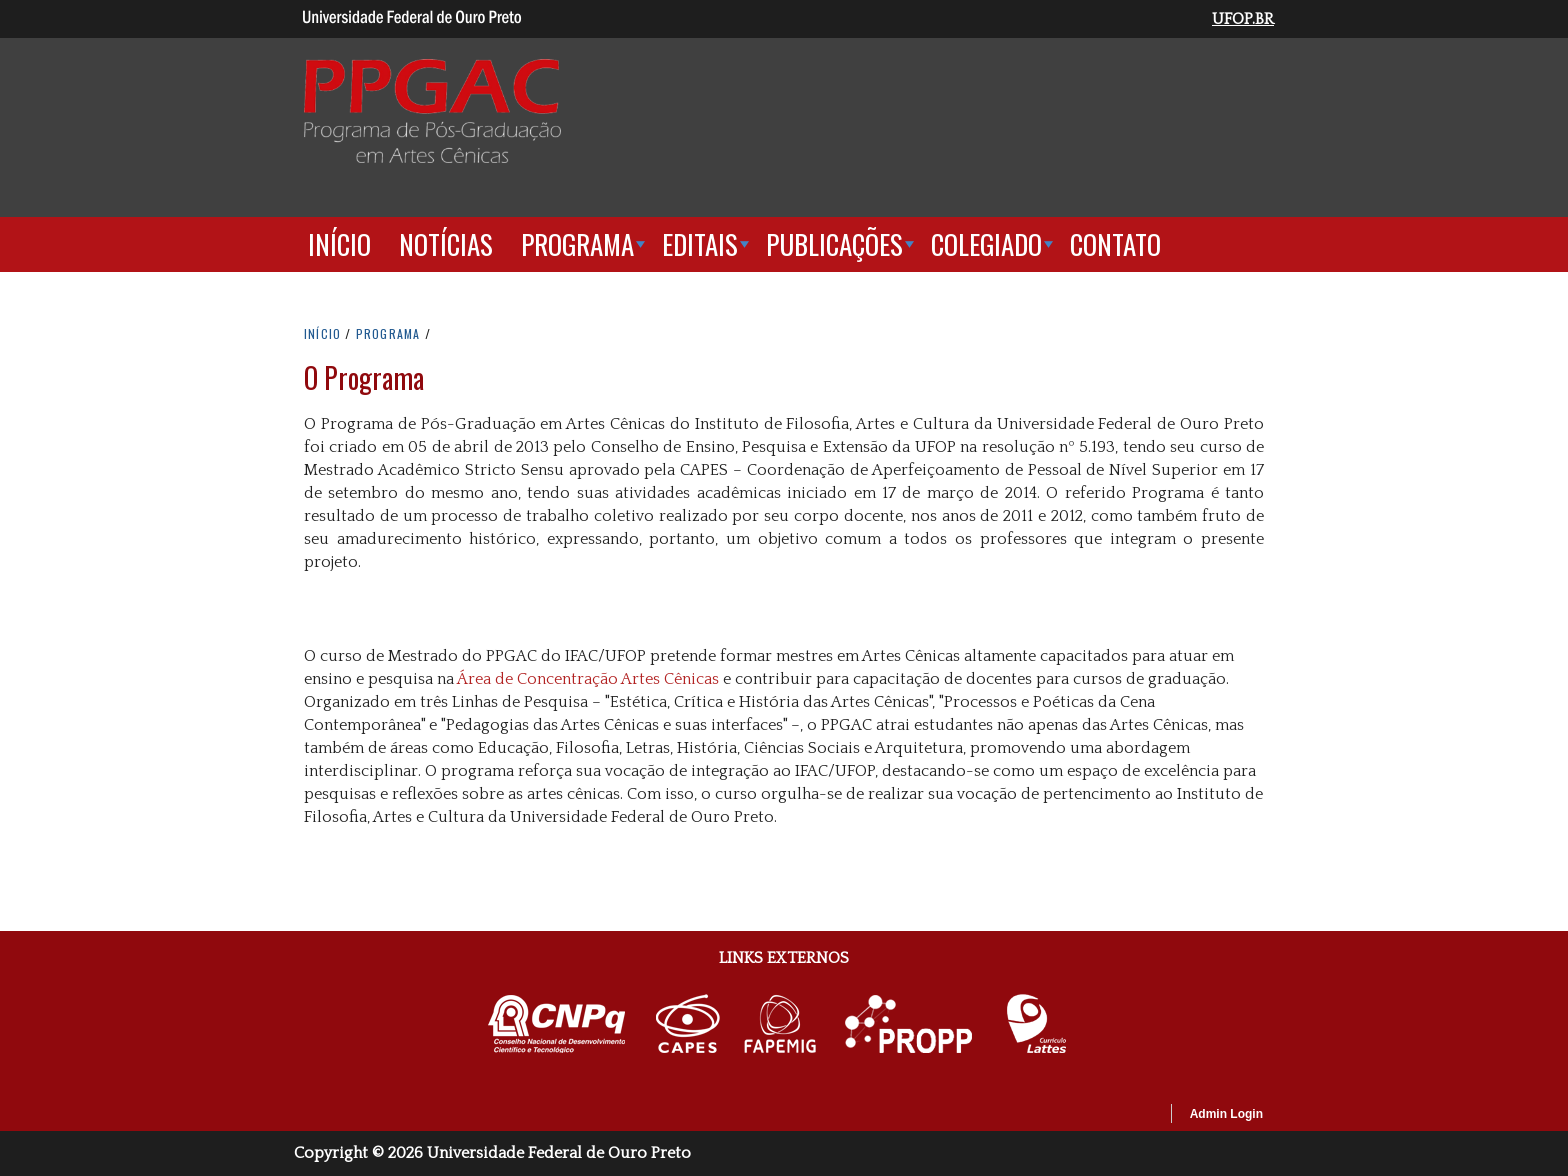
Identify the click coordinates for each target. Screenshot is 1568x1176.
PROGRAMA (388, 333)
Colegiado (986, 244)
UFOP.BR (1243, 19)
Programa (577, 244)
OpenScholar (1120, 1117)
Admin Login (1226, 1114)
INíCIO (322, 333)
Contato (1115, 244)
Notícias (446, 244)
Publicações (834, 244)
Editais (700, 244)
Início (339, 244)
